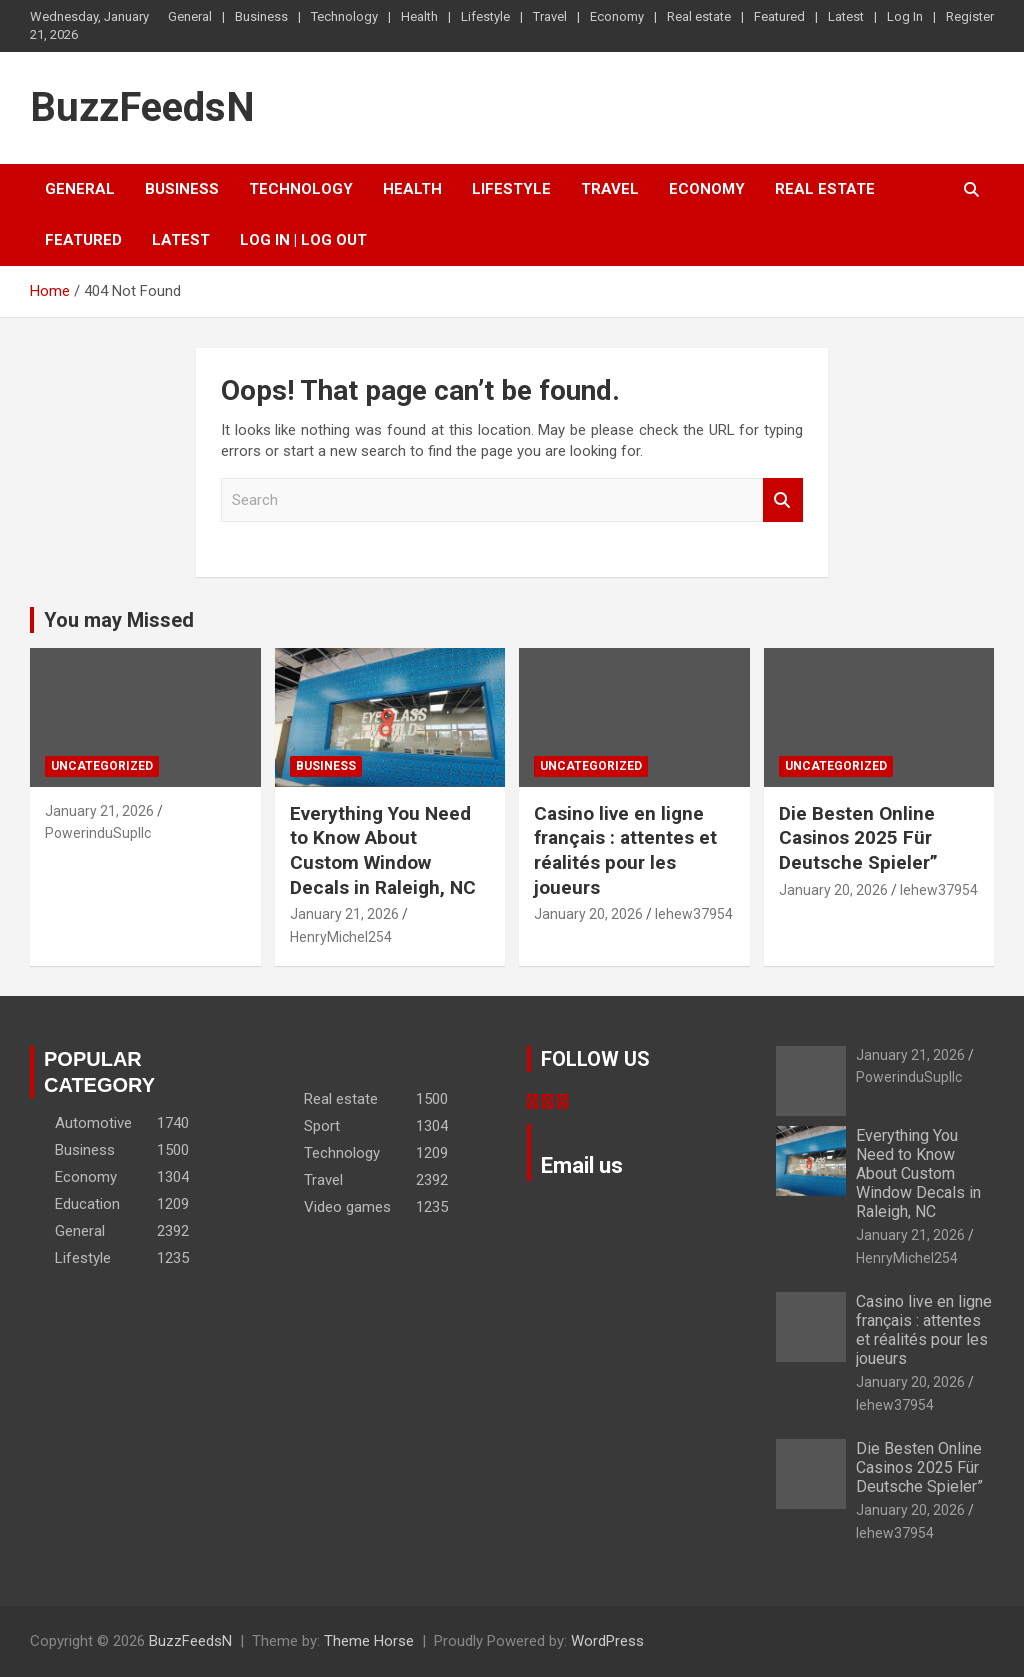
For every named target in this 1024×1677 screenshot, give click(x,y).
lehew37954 (694, 914)
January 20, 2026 (588, 914)
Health (419, 16)
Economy (617, 16)
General (190, 16)
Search (783, 500)
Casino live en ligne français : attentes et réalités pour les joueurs (625, 850)
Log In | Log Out (303, 240)
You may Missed (119, 620)
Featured (779, 16)
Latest (846, 16)
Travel (550, 16)
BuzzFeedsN (142, 107)
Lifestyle (485, 16)
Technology (344, 16)
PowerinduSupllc (98, 833)
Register (970, 16)
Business (261, 16)
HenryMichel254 (341, 937)
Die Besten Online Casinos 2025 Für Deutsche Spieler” (858, 838)
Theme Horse (369, 1641)
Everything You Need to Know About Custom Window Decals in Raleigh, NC (383, 850)
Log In (905, 16)
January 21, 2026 (99, 811)
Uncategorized (102, 766)
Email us (582, 1165)
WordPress (607, 1641)
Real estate (699, 16)
